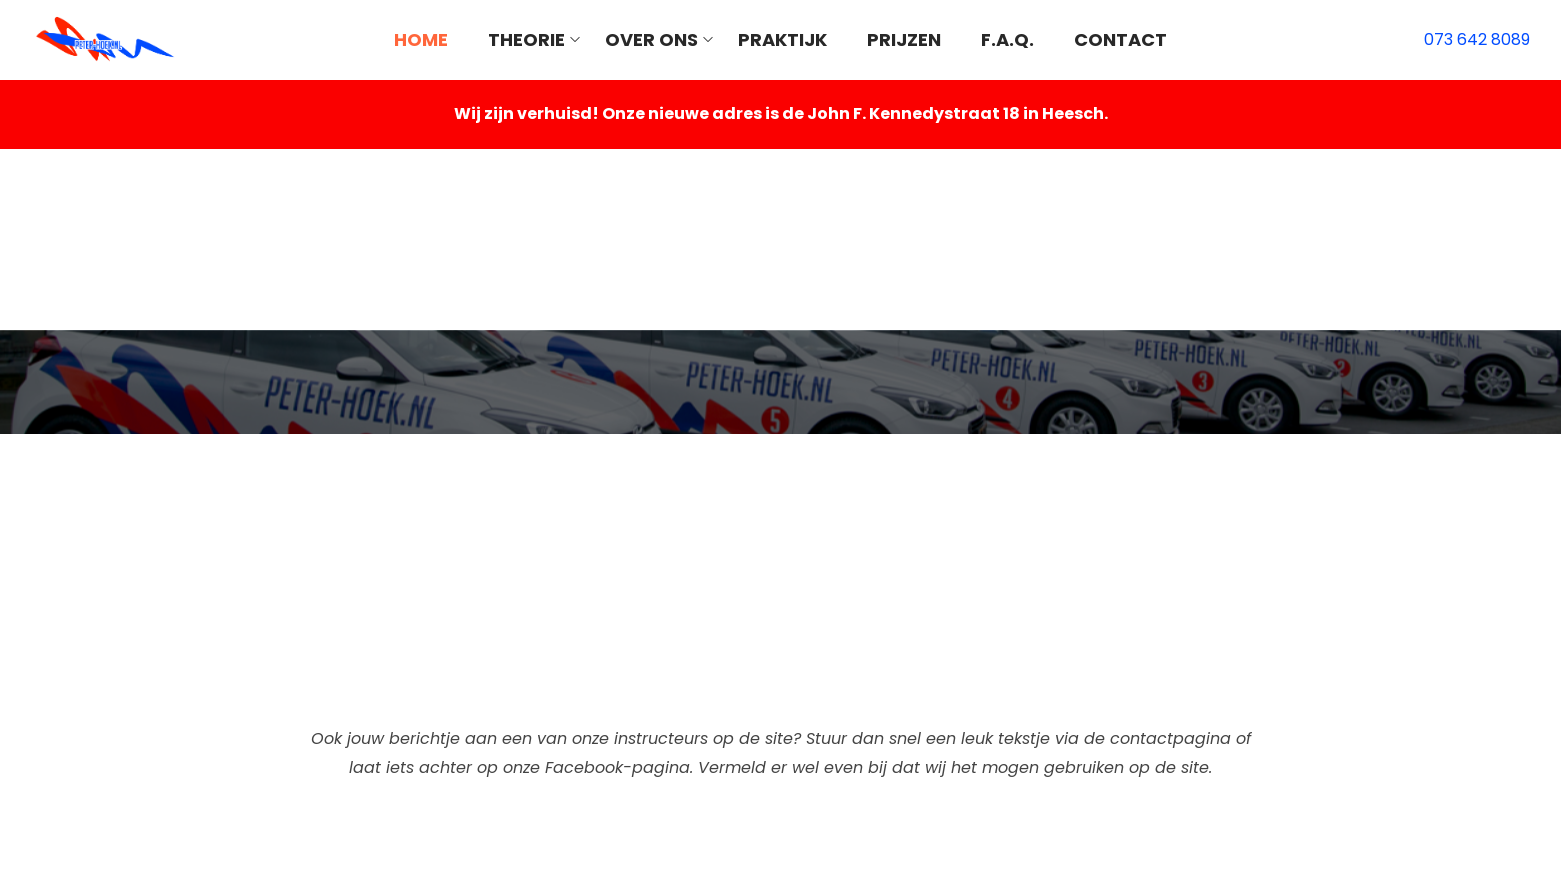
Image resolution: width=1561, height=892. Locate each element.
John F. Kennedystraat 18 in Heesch (955, 113)
